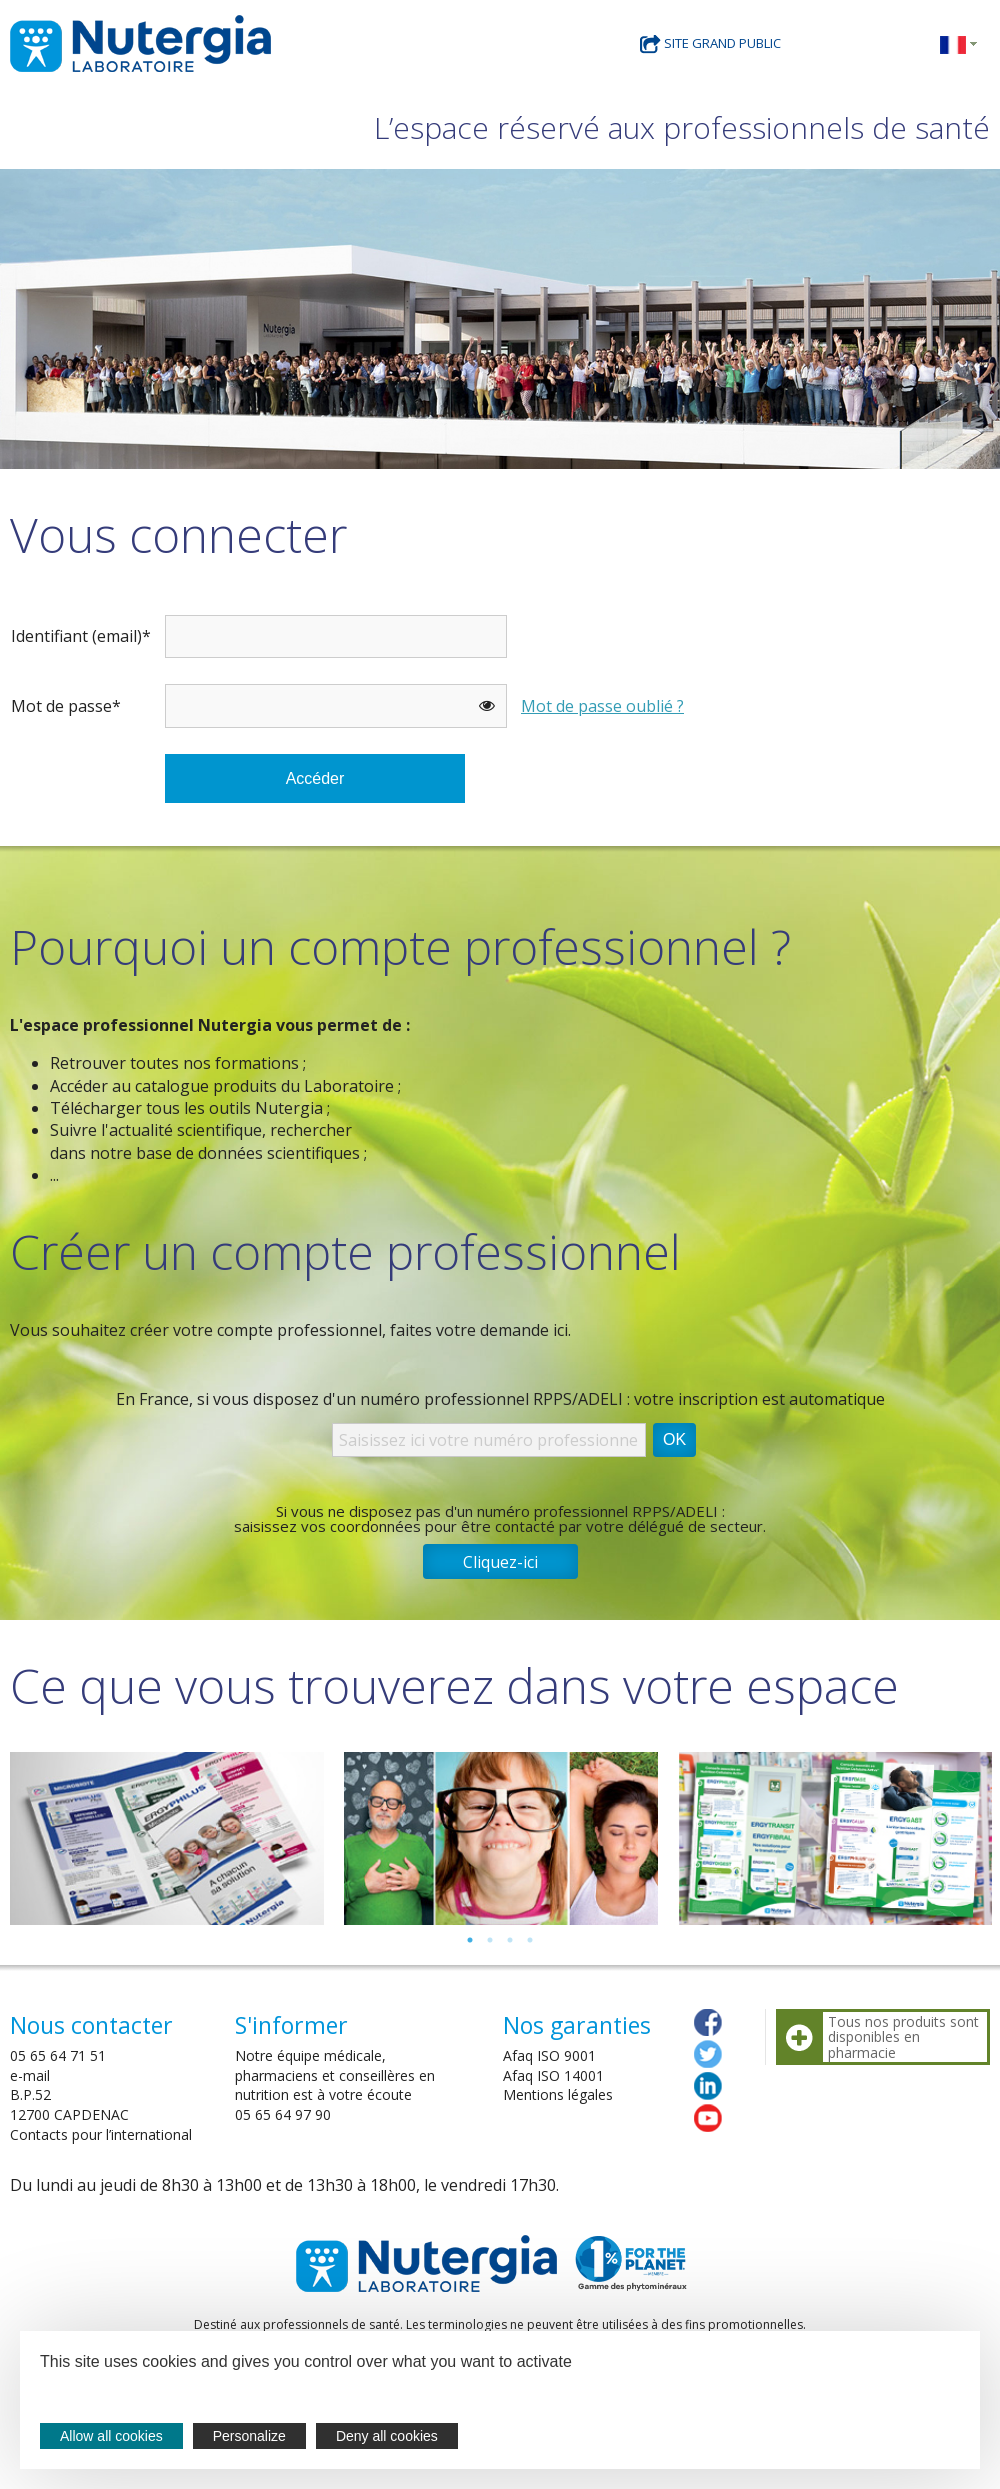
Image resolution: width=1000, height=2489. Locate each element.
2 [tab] (490, 1940)
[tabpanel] (167, 1838)
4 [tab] (530, 1940)
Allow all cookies (111, 2436)
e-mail (30, 2075)
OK (674, 1439)
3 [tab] (510, 1940)
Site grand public (710, 43)
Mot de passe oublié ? (602, 706)
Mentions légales (558, 2094)
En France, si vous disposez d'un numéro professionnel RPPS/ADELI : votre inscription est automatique (500, 1399)
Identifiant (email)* (81, 636)
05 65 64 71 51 (58, 2055)
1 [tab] (470, 1940)
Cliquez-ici (500, 1562)
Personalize (249, 2436)
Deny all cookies (387, 2436)
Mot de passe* (66, 706)
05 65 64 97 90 (283, 2114)
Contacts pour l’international (101, 2134)
